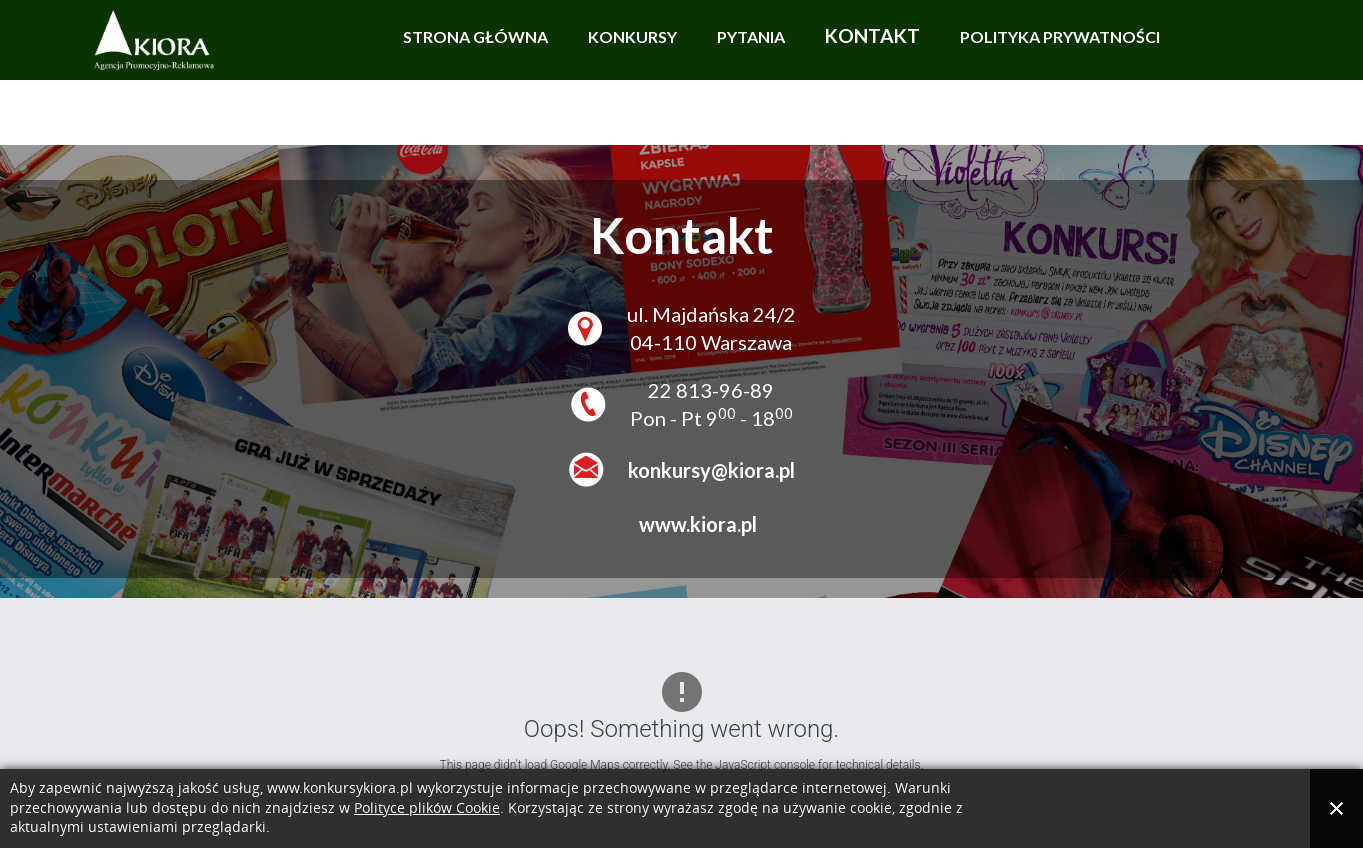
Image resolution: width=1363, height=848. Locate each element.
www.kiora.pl (692, 524)
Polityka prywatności (1060, 36)
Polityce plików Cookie (427, 808)
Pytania (751, 36)
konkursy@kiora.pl (711, 470)
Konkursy (632, 36)
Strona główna (475, 36)
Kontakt (872, 35)
